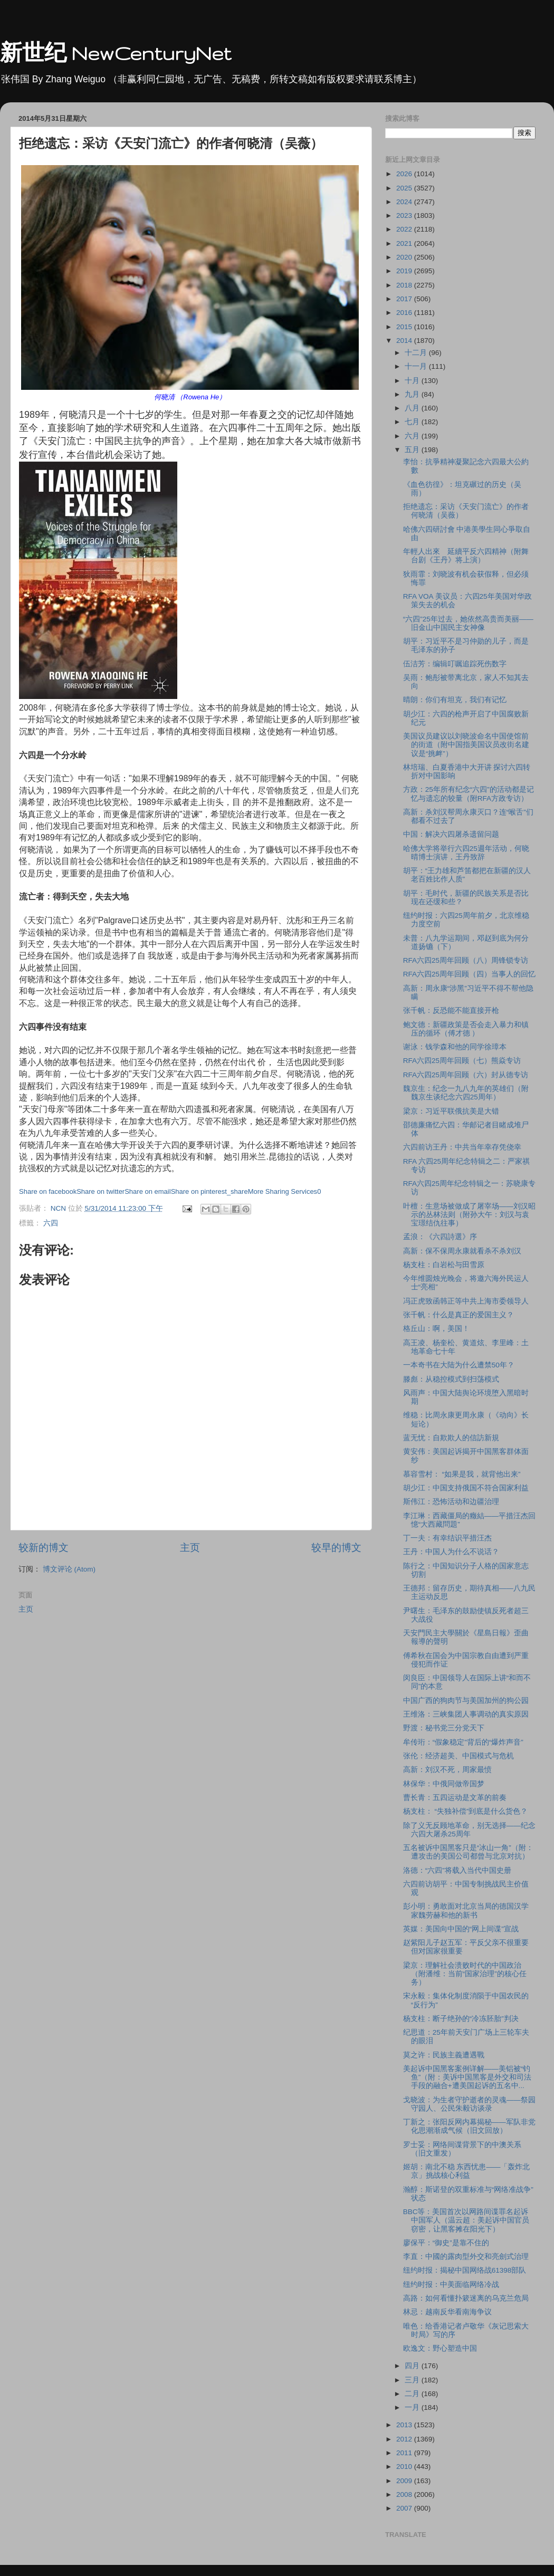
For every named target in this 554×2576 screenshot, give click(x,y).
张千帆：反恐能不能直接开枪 (451, 1010)
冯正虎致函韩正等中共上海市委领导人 (466, 1301)
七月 (413, 422)
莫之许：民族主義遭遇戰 (443, 2055)
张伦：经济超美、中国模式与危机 (458, 1756)
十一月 (417, 366)
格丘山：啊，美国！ (436, 1329)
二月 (413, 2394)
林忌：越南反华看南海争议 (447, 2312)
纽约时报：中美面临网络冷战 (451, 2284)
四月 (413, 2366)
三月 (413, 2380)
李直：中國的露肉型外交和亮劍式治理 (466, 2257)
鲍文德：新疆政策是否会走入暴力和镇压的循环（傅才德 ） (466, 1029)
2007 (405, 2508)
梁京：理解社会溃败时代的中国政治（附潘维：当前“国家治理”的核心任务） (465, 1973)
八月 (413, 408)
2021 (405, 243)
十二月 (417, 353)
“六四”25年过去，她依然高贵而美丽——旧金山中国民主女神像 (468, 623)
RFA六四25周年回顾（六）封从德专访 (465, 1075)
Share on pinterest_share (209, 1191)
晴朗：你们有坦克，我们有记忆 (455, 700)
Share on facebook (48, 1191)
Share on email (147, 1191)
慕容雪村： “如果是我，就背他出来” (462, 1474)
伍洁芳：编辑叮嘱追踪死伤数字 (455, 664)
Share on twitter (101, 1191)
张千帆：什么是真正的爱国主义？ (458, 1315)
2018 (405, 285)
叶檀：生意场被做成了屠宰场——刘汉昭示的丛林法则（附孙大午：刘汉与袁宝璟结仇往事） (469, 1214)
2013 (405, 2425)
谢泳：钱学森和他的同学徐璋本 (455, 1047)
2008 (405, 2494)
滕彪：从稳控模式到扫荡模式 (451, 1379)
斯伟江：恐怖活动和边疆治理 (451, 1502)
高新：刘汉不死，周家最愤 (447, 1770)
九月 (413, 394)
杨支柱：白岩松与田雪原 (443, 1265)
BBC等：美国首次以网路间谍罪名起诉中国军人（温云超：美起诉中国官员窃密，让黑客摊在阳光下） (466, 2220)
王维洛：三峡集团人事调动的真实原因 (466, 1714)
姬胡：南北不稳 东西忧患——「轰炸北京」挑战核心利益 (466, 2171)
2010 (405, 2466)
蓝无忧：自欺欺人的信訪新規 (451, 1438)
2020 (405, 257)
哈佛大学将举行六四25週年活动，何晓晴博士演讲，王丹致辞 (466, 853)
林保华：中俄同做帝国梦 (443, 1784)
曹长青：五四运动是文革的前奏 (455, 1798)
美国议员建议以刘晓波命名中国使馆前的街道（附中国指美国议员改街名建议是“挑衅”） (466, 744)
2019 (405, 271)
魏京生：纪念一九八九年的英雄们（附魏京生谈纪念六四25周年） (466, 1093)
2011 (405, 2453)
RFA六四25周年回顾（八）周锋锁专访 (465, 960)
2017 (405, 299)
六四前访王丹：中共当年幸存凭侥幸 (462, 1147)
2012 (405, 2439)
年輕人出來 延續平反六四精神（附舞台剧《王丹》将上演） (466, 556)
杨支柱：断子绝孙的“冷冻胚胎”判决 (461, 2019)
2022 (405, 229)
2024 (405, 202)
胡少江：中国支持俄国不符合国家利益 (466, 1488)
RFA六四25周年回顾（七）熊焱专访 (462, 1061)
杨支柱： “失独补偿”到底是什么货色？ (465, 1811)
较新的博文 (43, 1547)
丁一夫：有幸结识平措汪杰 (447, 1538)
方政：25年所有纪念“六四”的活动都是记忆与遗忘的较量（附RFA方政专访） (468, 794)
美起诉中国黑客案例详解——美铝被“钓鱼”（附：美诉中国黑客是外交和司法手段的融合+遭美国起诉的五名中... (467, 2077)
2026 (405, 174)
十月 (413, 381)
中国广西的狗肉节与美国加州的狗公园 (466, 1700)
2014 (405, 340)
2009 (405, 2481)
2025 (405, 188)
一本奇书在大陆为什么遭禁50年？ (458, 1365)
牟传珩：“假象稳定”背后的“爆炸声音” (463, 1742)
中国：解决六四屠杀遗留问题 (451, 834)
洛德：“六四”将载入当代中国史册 (457, 1870)
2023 (405, 215)
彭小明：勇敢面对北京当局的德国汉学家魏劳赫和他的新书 (466, 1910)
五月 (413, 450)
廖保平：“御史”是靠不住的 (446, 2243)
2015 (405, 327)
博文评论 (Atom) (69, 1569)
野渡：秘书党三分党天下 (443, 1728)
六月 (413, 436)
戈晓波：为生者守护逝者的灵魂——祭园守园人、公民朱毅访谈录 (469, 2104)
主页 (190, 1547)
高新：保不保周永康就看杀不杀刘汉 (462, 1251)
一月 (413, 2407)
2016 (405, 313)
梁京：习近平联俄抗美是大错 (451, 1111)
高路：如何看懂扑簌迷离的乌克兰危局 (466, 2298)
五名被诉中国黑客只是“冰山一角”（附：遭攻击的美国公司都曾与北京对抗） (468, 1852)
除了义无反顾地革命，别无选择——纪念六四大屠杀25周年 (469, 1830)
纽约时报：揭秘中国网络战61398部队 (465, 2270)
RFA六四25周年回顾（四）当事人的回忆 (469, 974)
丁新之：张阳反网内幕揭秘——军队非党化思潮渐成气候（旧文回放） (469, 2126)
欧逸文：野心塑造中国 (440, 2348)
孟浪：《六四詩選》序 (440, 1237)
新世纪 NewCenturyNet (115, 53)
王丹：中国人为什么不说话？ (451, 1552)
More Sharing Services (283, 1191)
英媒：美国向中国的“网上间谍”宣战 (461, 1929)
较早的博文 (336, 1547)
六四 (50, 1223)
